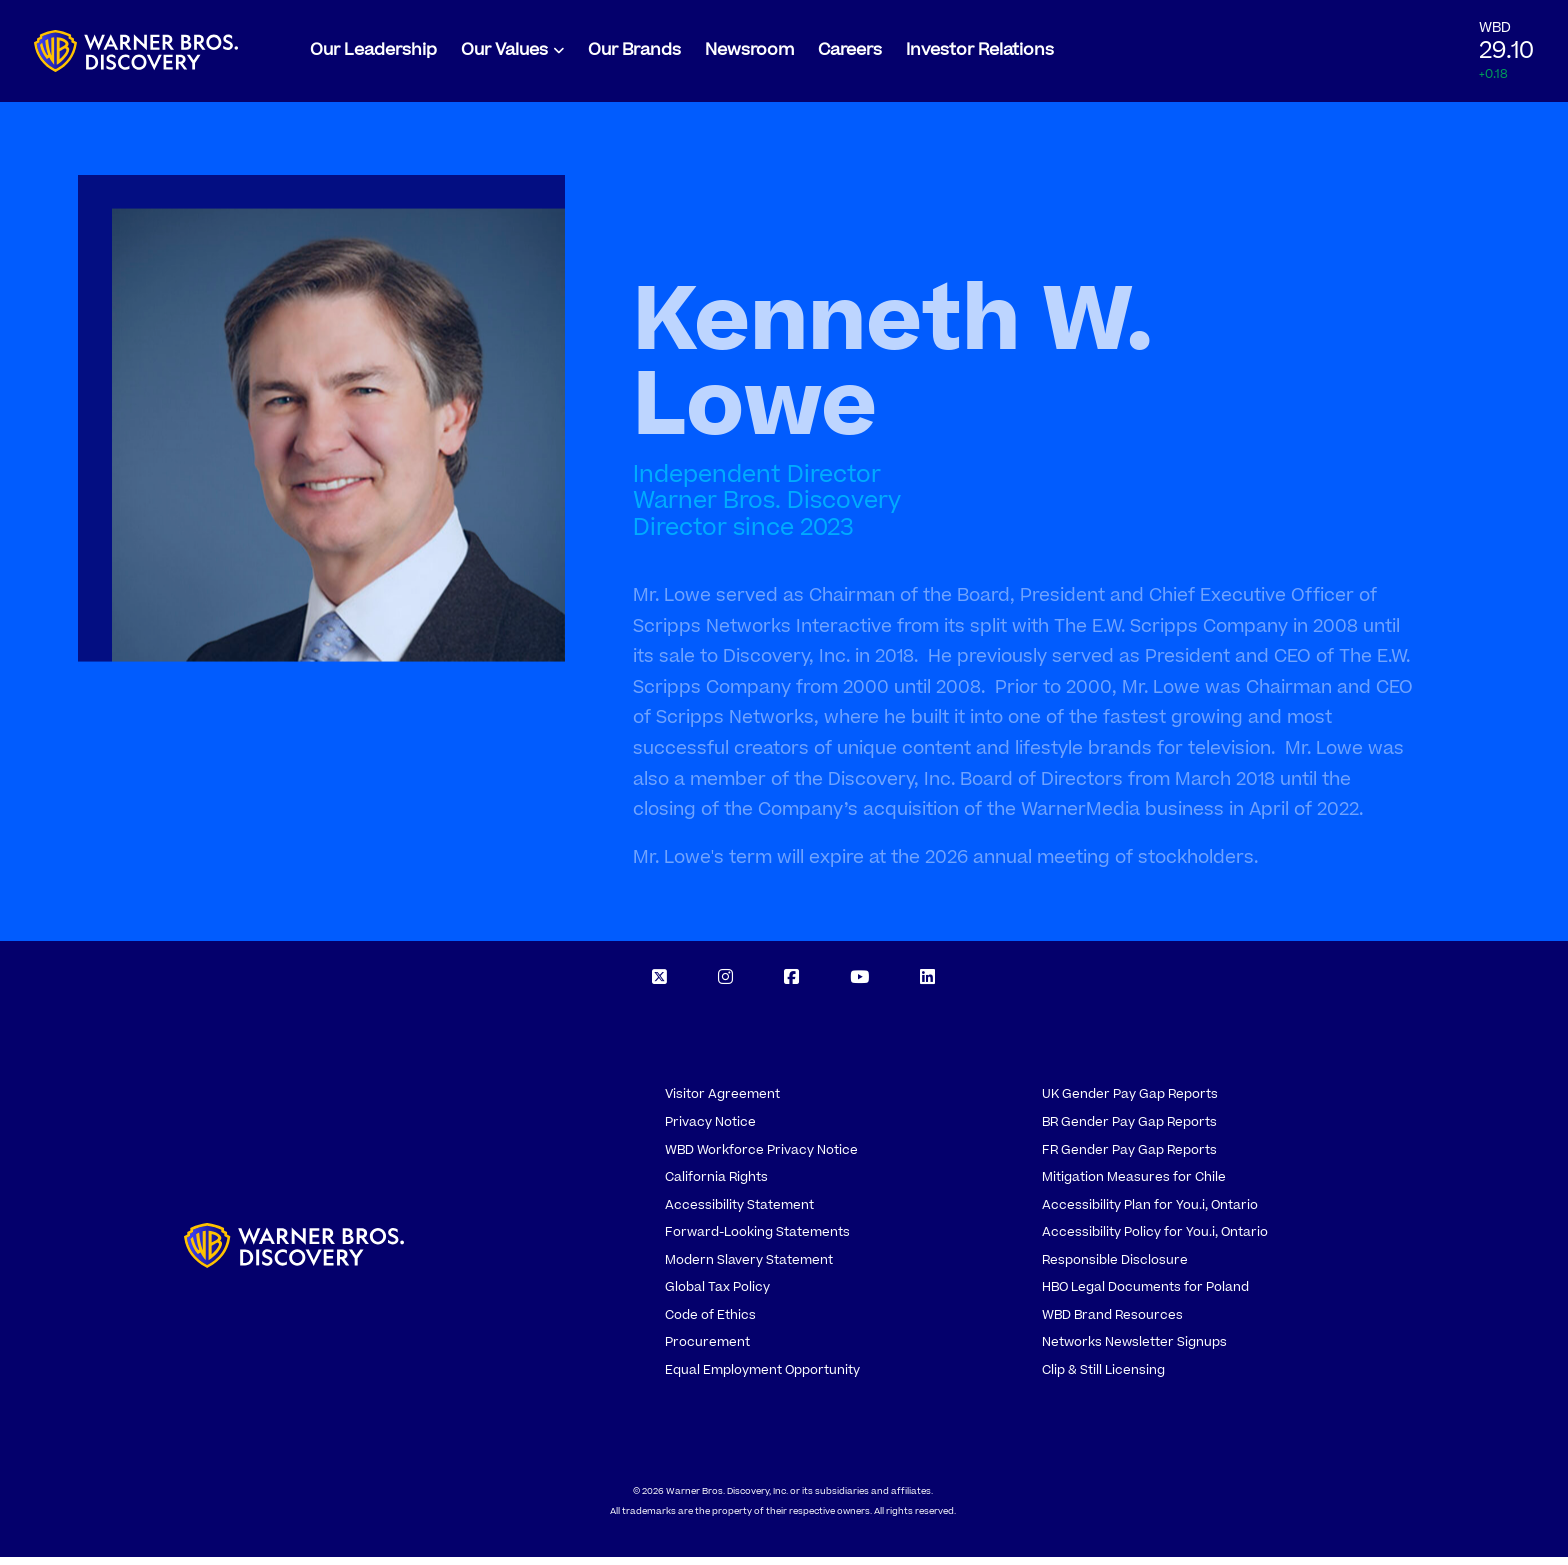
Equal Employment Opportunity (762, 1378)
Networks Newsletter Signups (1134, 1351)
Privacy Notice (710, 1130)
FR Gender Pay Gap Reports (1129, 1158)
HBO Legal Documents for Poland (1145, 1296)
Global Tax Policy (717, 1296)
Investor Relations (980, 54)
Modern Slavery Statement (749, 1268)
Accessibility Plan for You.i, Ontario (1150, 1213)
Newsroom (749, 54)
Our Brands (634, 54)
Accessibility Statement (739, 1213)
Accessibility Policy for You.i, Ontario (1155, 1241)
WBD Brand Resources (1112, 1323)
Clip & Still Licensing (1103, 1378)
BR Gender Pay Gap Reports (1129, 1130)
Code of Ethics (710, 1323)
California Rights (716, 1186)
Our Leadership (373, 54)
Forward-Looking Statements (757, 1241)
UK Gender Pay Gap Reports (1130, 1103)
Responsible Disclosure (1115, 1268)
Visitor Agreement (722, 1103)
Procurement (707, 1351)
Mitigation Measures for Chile (1134, 1186)
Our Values (504, 54)
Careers (850, 54)
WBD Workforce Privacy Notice (761, 1158)
